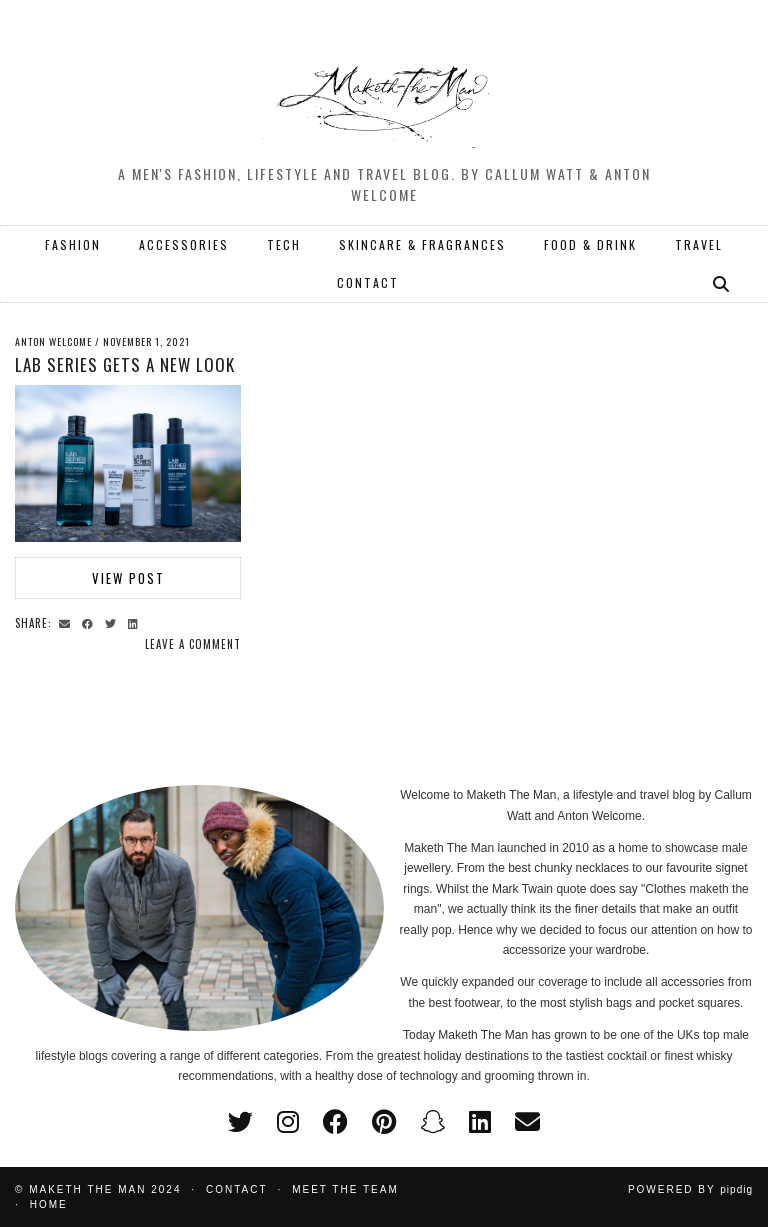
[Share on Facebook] (90, 622)
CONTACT (368, 282)
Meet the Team (345, 1189)
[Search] (722, 283)
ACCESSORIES (184, 244)
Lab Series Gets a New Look (125, 364)
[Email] (527, 1122)
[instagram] (288, 1122)
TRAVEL (699, 244)
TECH (284, 244)
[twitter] (240, 1122)
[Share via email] (67, 622)
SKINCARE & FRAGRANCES (422, 244)
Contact (237, 1189)
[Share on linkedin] (136, 622)
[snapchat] (432, 1122)
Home (49, 1204)
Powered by (690, 1189)
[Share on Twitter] (113, 622)
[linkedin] (480, 1122)
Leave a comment (193, 644)
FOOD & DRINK (590, 244)
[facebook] (335, 1122)
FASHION (73, 244)
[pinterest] (384, 1122)
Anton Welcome (53, 341)
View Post (128, 578)
